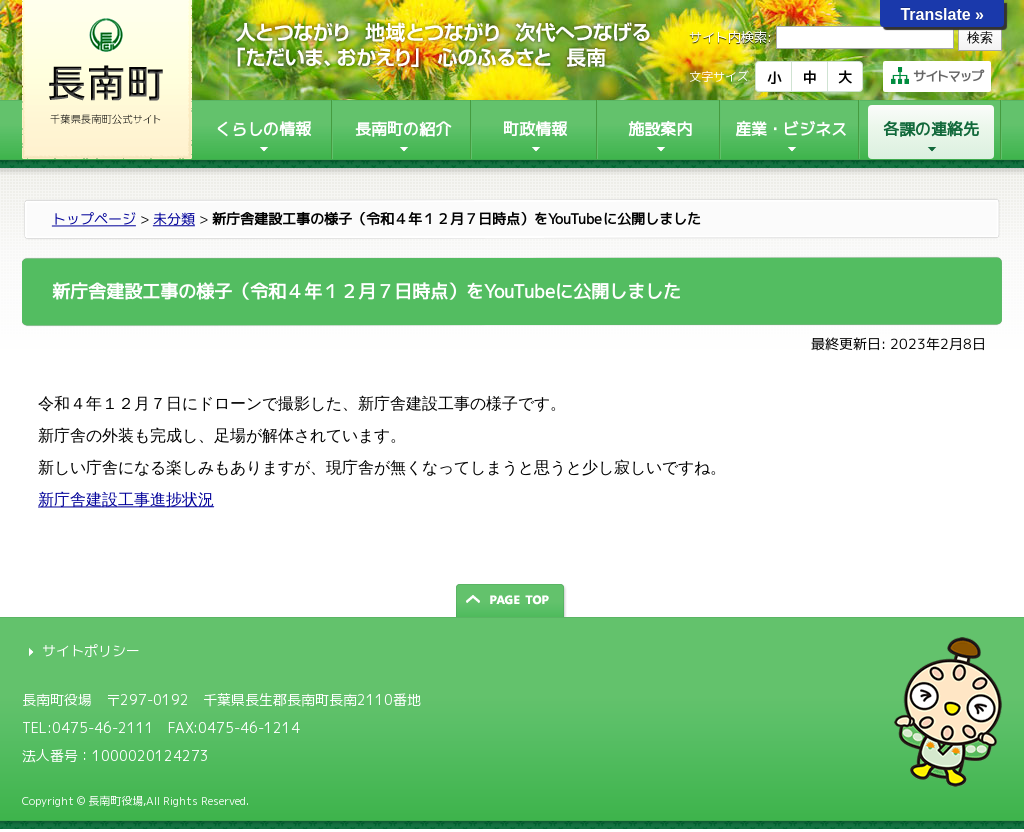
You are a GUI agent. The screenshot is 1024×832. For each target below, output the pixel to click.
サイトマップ (937, 76)
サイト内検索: (730, 37)
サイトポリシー (91, 650)
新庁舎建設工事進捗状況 (126, 499)
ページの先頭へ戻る (512, 600)
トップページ (94, 218)
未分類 (174, 218)
